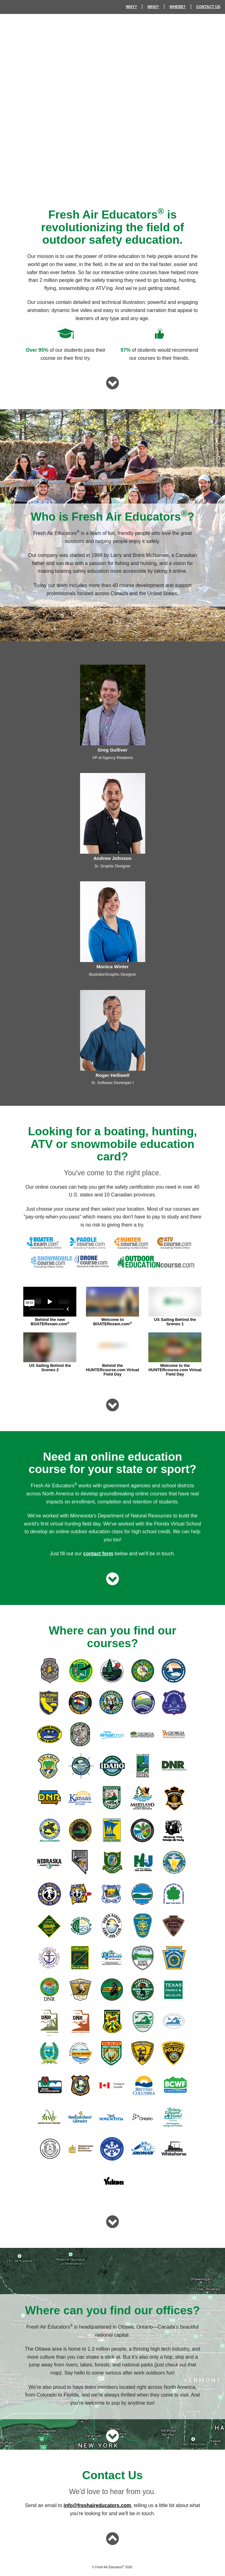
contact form (98, 1553)
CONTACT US (208, 7)
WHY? (131, 7)
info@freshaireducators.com (97, 2505)
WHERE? (177, 7)
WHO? (153, 7)
